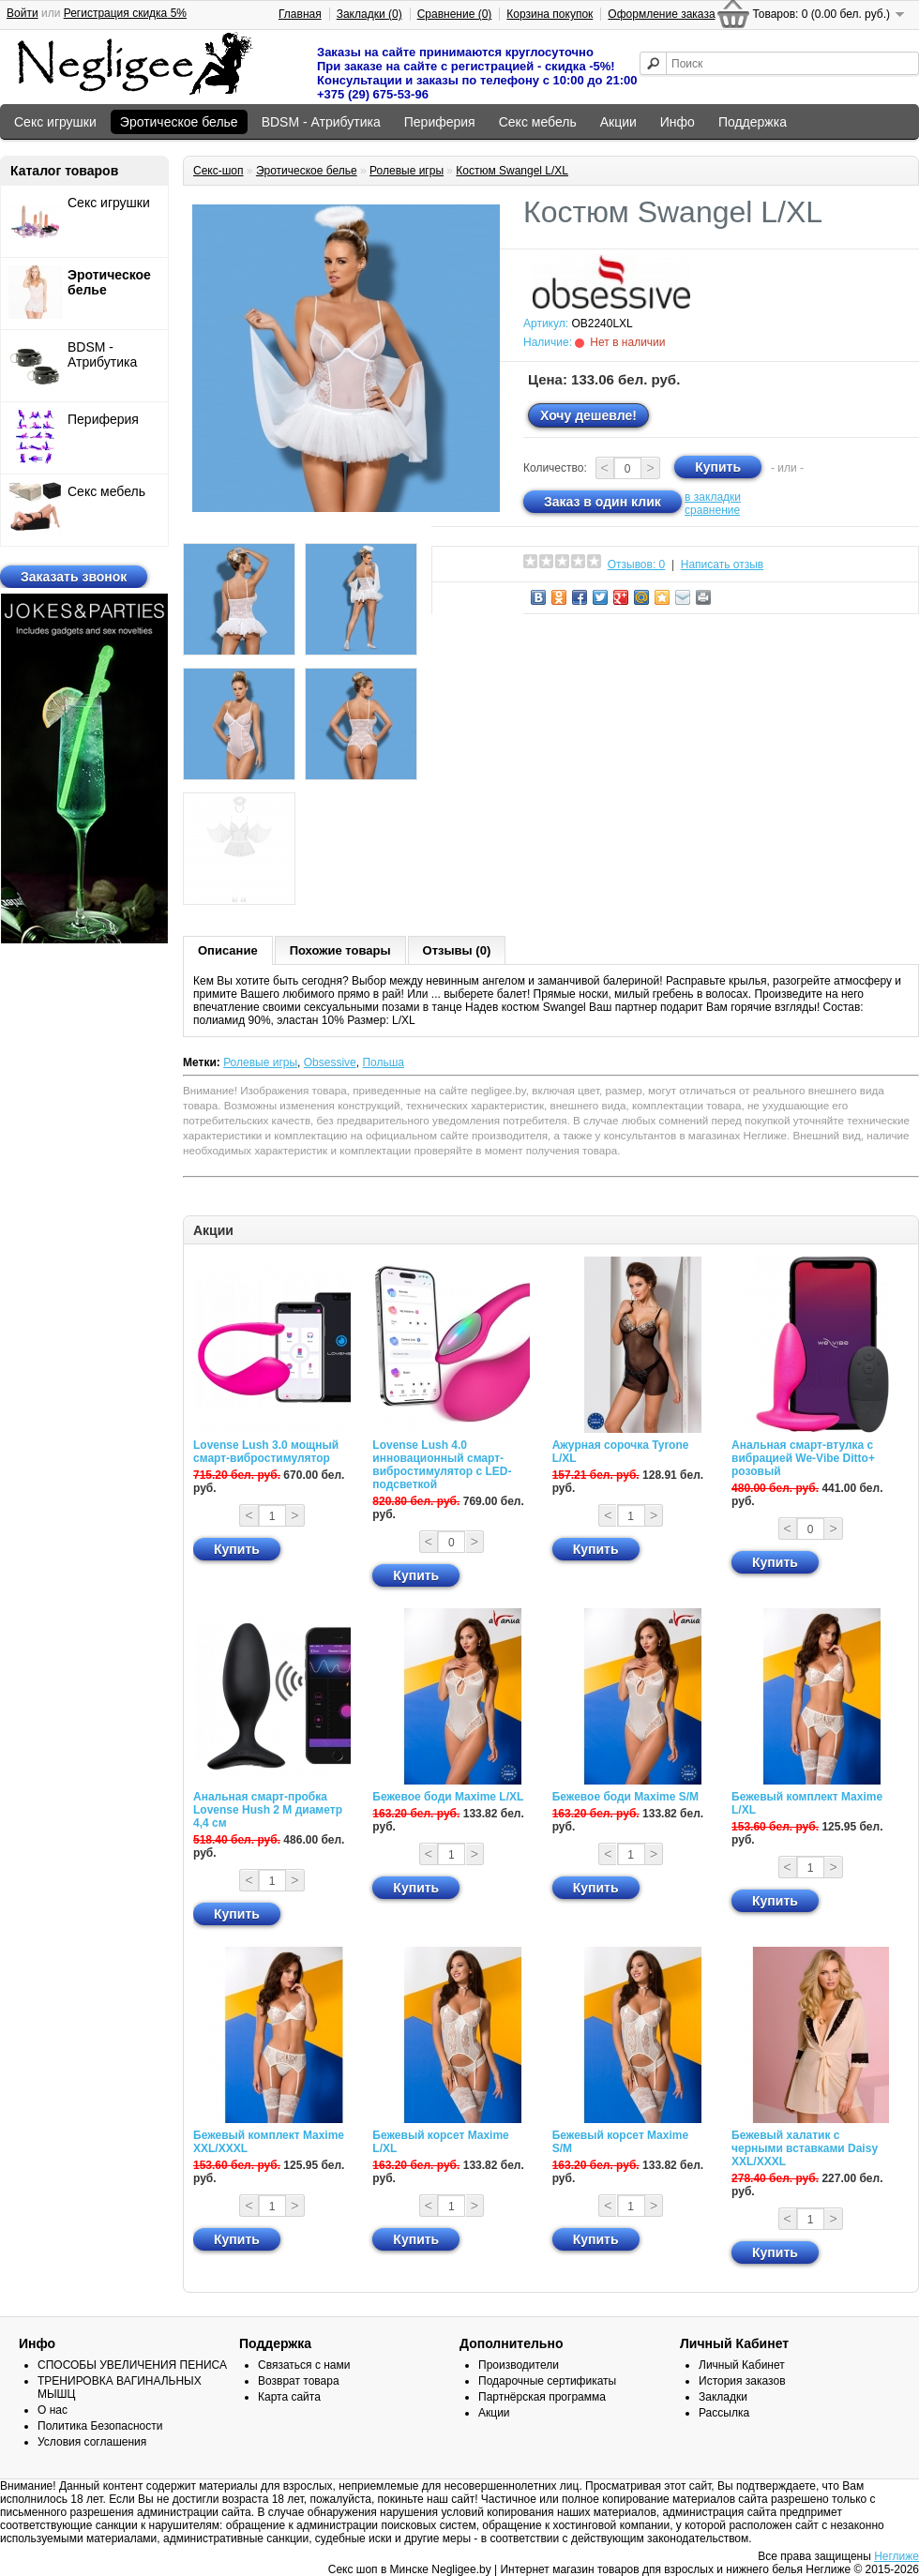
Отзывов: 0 (637, 564)
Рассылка (724, 2412)
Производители (518, 2365)
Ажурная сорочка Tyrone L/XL (620, 1452)
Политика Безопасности (100, 2426)
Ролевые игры (406, 170)
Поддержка (752, 121)
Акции (618, 121)
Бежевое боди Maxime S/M (625, 1796)
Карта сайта (289, 2396)
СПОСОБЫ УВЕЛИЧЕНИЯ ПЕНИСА (132, 2365)
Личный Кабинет (742, 2365)
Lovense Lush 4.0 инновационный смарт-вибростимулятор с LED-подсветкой (441, 1465)
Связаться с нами (304, 2365)
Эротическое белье (179, 121)
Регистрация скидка (125, 13)
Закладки (723, 2396)
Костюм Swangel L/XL (512, 170)
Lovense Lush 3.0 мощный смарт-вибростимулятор (266, 1452)
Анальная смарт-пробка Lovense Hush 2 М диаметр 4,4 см (267, 1810)
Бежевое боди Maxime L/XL (447, 1796)
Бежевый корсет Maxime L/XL (440, 2142)
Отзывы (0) (457, 950)
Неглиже (896, 2556)
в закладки (713, 497)
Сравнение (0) (454, 14)
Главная (300, 14)
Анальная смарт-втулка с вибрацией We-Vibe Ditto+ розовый (803, 1458)
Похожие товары (340, 950)
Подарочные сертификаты (547, 2381)
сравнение (712, 510)
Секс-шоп (218, 170)
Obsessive (330, 1062)
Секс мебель (538, 121)
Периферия (439, 121)
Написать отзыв (722, 564)
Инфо (677, 121)
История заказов (742, 2381)
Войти (22, 13)
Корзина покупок (549, 14)
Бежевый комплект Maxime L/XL (806, 1803)
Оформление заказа (661, 14)
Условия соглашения (92, 2441)
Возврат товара (298, 2381)
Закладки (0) (369, 14)
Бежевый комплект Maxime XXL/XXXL (268, 2142)
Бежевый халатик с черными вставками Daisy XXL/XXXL (804, 2148)
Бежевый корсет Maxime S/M (620, 2142)
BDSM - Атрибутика (321, 121)
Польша (383, 1062)
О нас (53, 2410)
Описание (228, 950)
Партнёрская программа (542, 2396)
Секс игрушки (55, 121)
